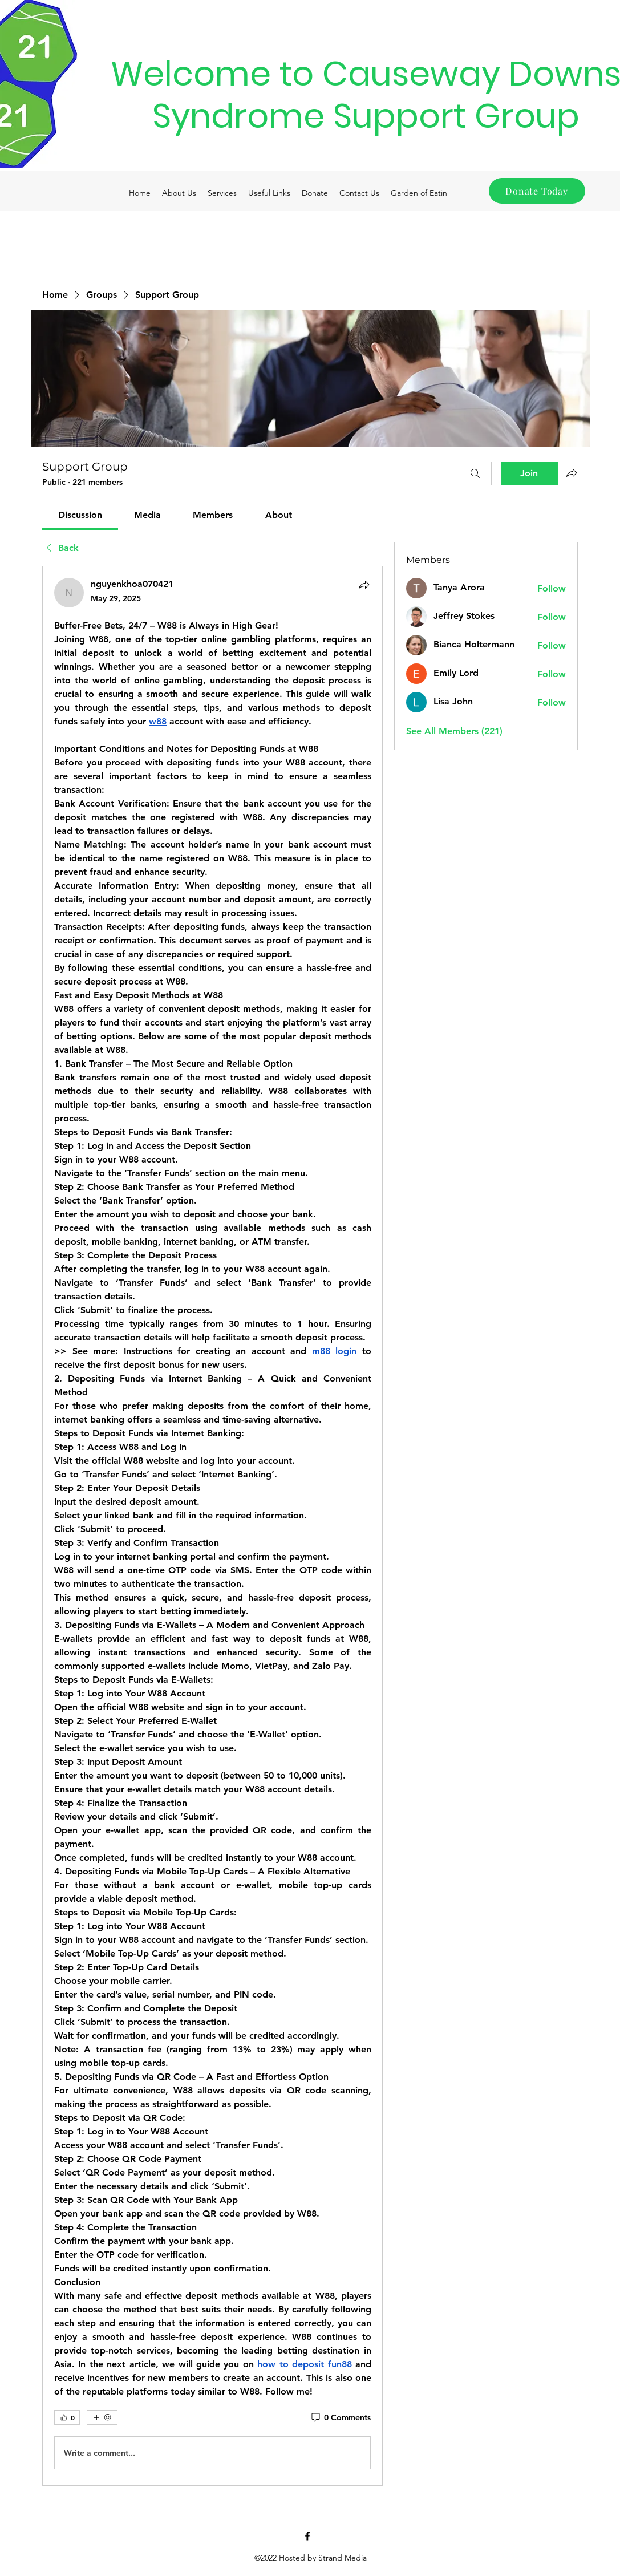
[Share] (364, 585)
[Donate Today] (537, 191)
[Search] (475, 473)
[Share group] (571, 473)
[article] (212, 1526)
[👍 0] (67, 2417)
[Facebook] (307, 2536)
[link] (80, 514)
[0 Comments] (340, 2418)
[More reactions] (102, 2417)
